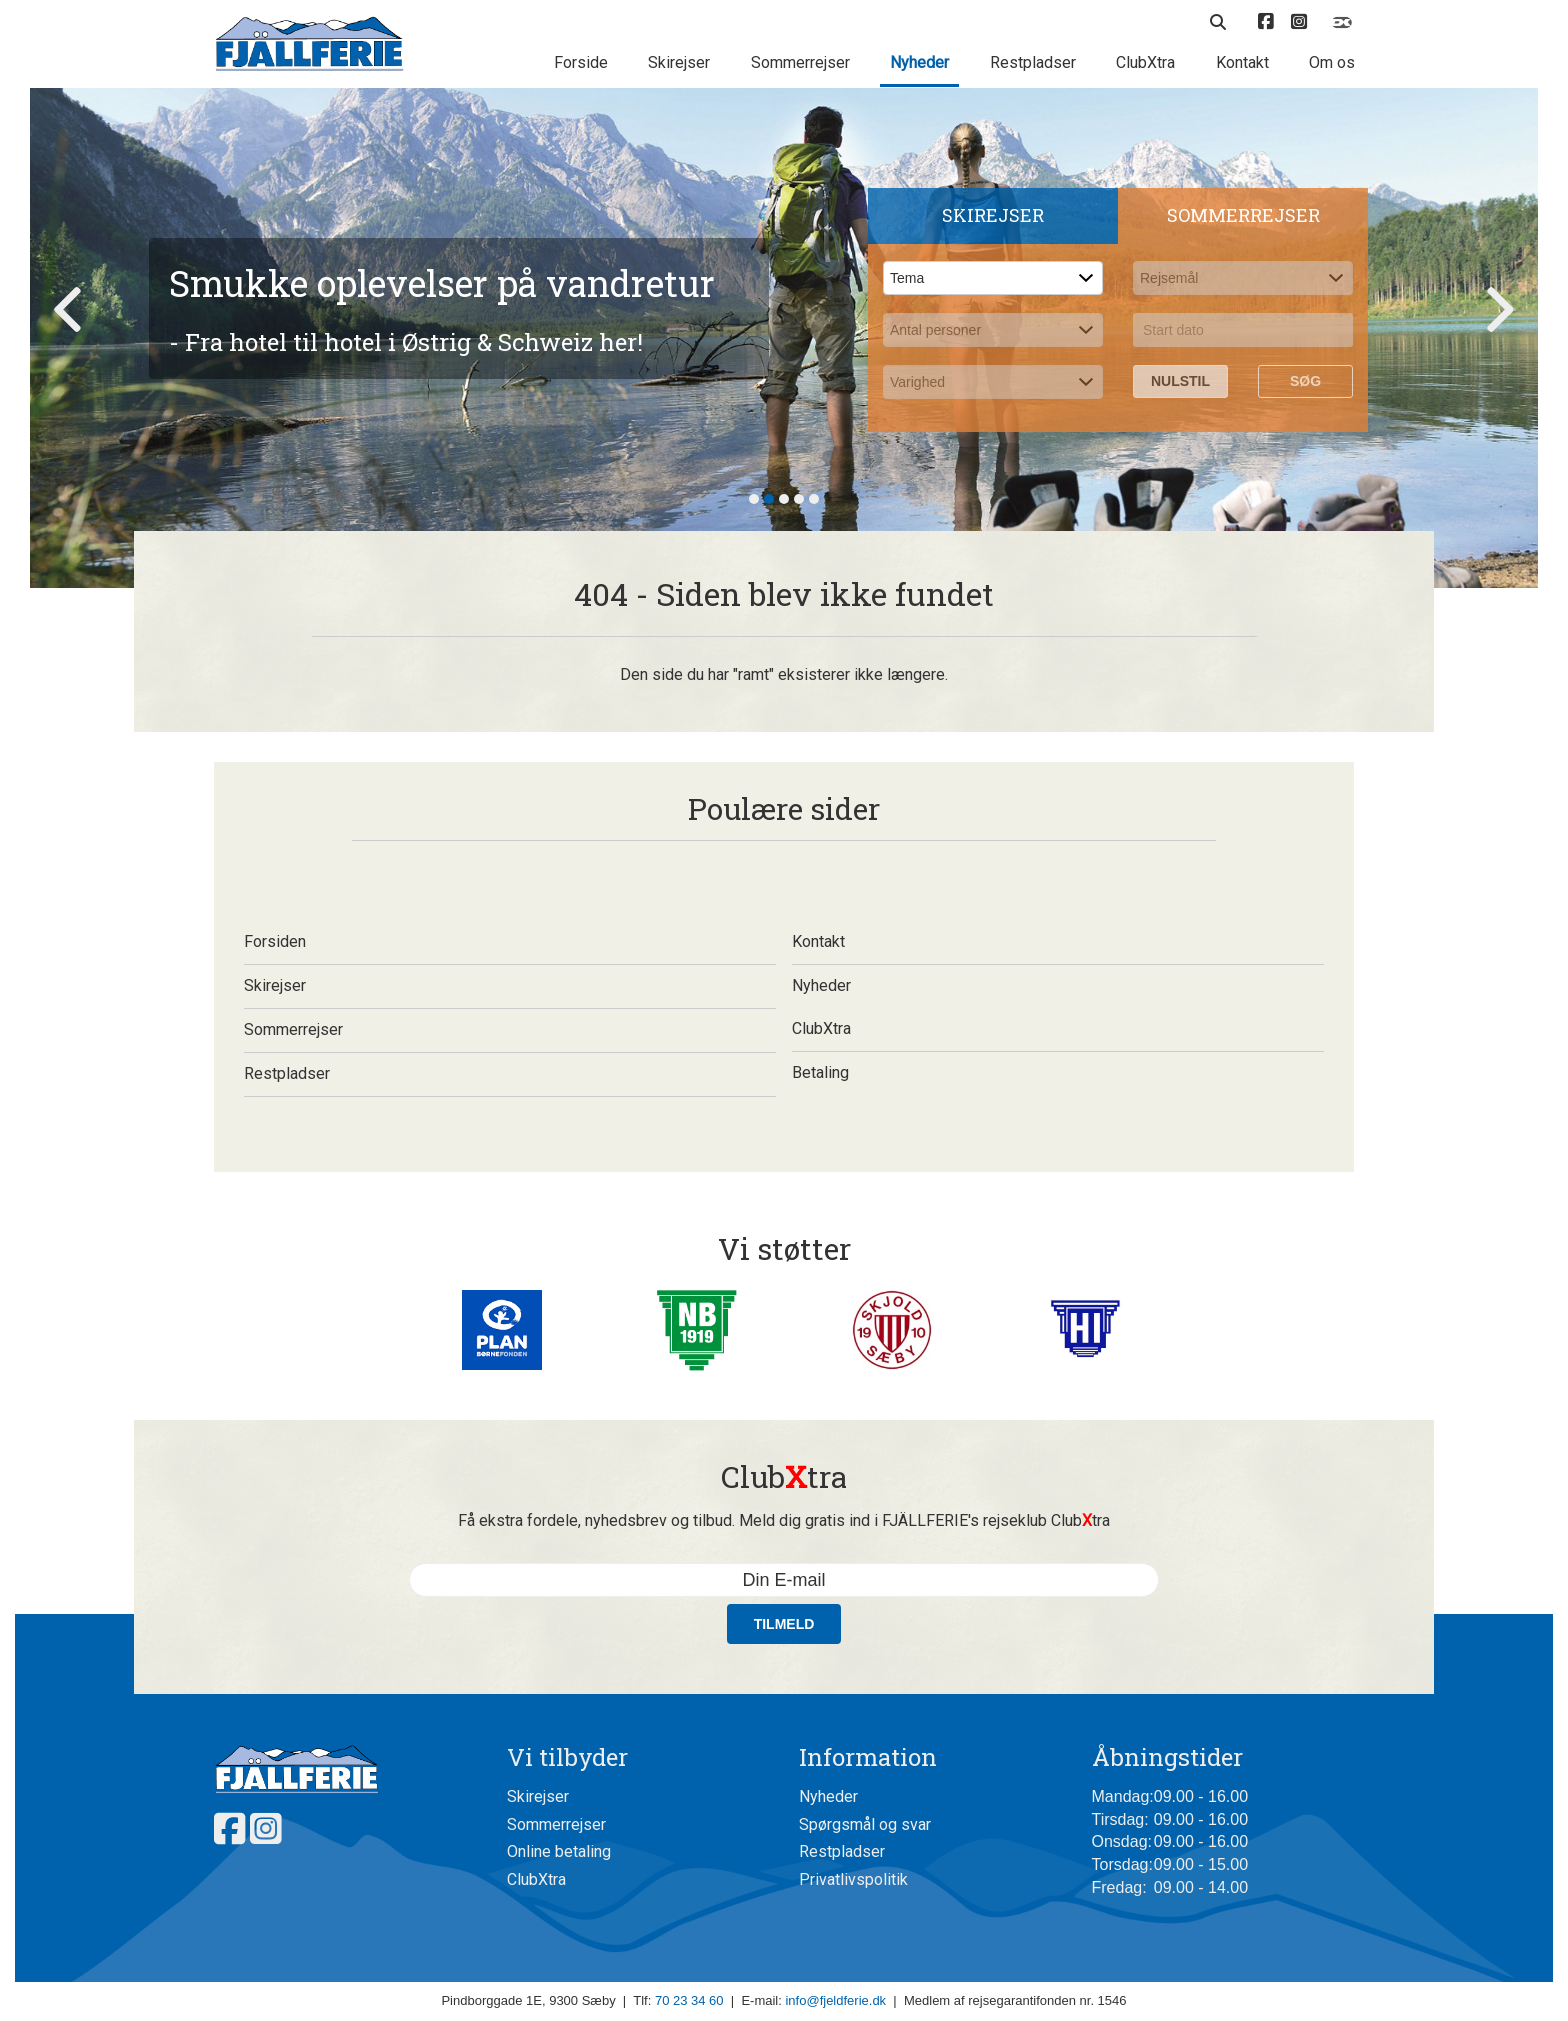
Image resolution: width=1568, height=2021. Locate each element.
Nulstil (1180, 381)
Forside (581, 62)
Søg (1305, 381)
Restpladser (1033, 62)
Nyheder (919, 62)
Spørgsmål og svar (865, 1824)
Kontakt (1242, 62)
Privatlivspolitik (853, 1879)
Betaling (1058, 1072)
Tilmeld (784, 1624)
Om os (1332, 62)
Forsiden (510, 941)
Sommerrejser (800, 62)
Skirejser (679, 62)
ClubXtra (1145, 62)
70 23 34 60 (689, 2000)
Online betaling (559, 1851)
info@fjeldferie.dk (835, 2000)
